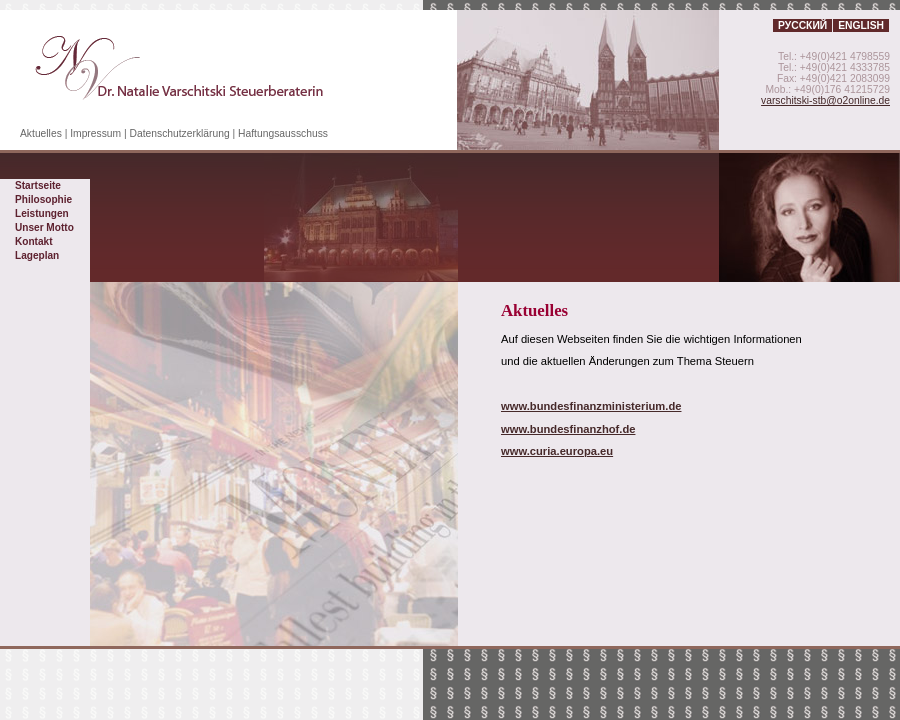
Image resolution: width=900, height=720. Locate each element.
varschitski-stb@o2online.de (825, 100)
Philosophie (43, 199)
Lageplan (37, 255)
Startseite (38, 185)
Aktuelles (41, 133)
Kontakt (34, 241)
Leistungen (42, 213)
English (861, 25)
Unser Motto (44, 227)
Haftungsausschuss (283, 133)
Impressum (95, 133)
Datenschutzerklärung (180, 133)
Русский (802, 25)
